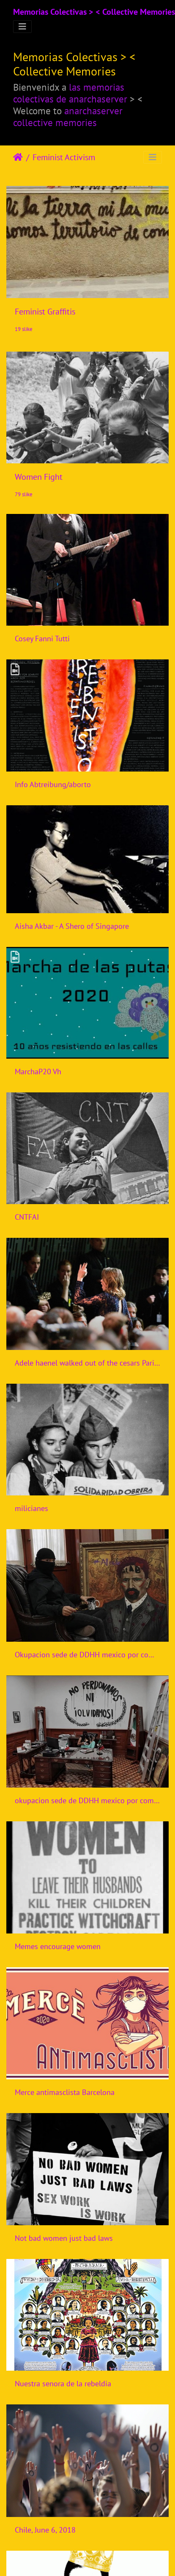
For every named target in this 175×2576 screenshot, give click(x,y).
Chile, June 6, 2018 (45, 2529)
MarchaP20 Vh (38, 1071)
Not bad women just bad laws (64, 2238)
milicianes (31, 1508)
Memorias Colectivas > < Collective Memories (94, 11)
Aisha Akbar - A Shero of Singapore (72, 926)
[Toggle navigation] (22, 26)
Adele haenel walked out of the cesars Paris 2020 (87, 1362)
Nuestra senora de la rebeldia (63, 2383)
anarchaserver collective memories (68, 116)
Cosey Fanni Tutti (42, 638)
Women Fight (39, 476)
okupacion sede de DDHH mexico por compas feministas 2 (87, 1800)
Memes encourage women (58, 1946)
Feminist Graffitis (45, 311)
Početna (18, 157)
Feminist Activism (64, 157)
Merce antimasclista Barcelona (65, 2092)
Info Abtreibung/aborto (53, 784)
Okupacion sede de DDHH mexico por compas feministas (87, 1654)
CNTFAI (27, 1217)
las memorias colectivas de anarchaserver (70, 93)
